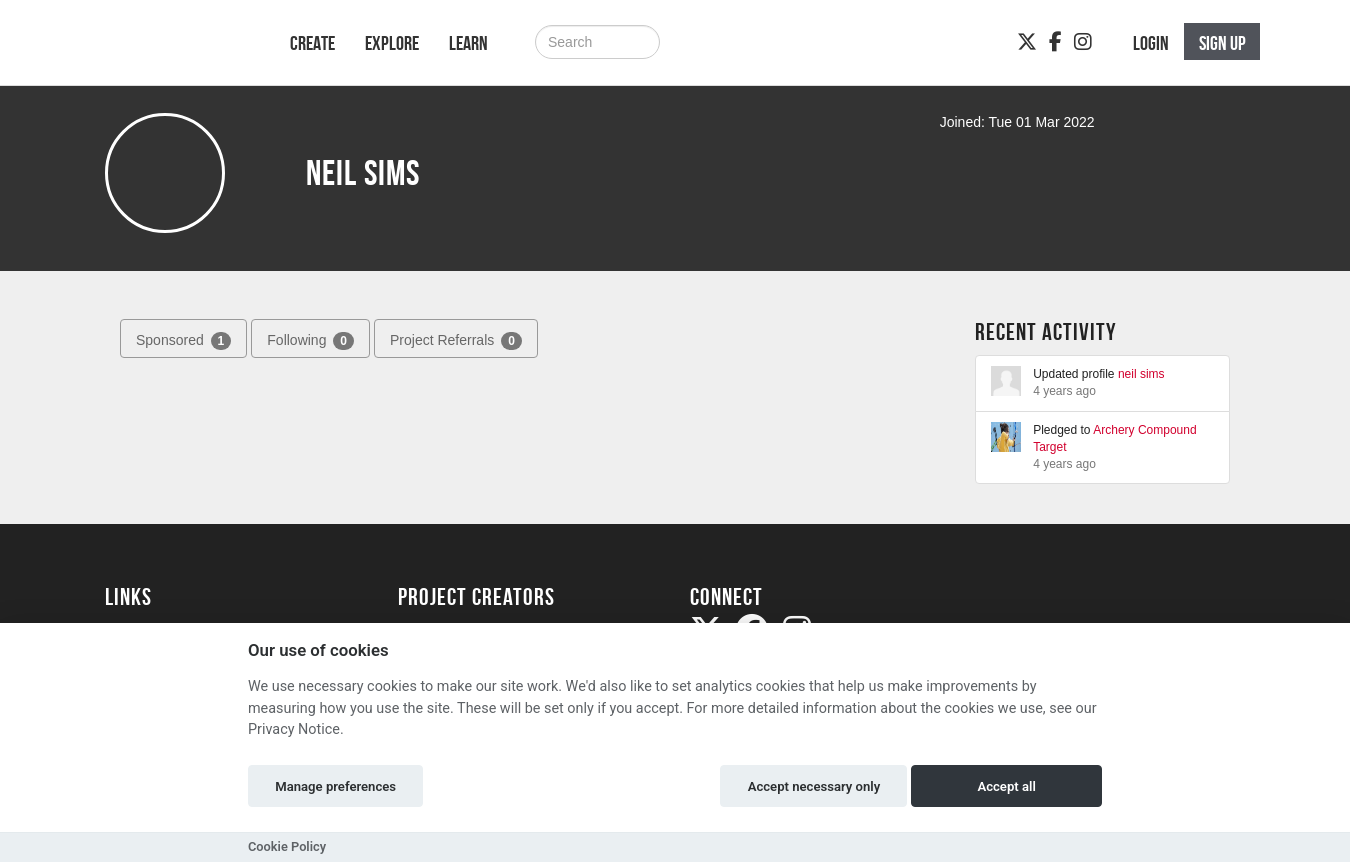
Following (310, 341)
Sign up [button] (1222, 43)
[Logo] (171, 52)
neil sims (1141, 374)
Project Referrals (456, 341)
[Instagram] (1083, 42)
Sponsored (183, 341)
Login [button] (1151, 43)
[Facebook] (1055, 42)
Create (312, 43)
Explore (392, 43)
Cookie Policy (287, 846)
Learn (468, 43)
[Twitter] (1027, 42)
